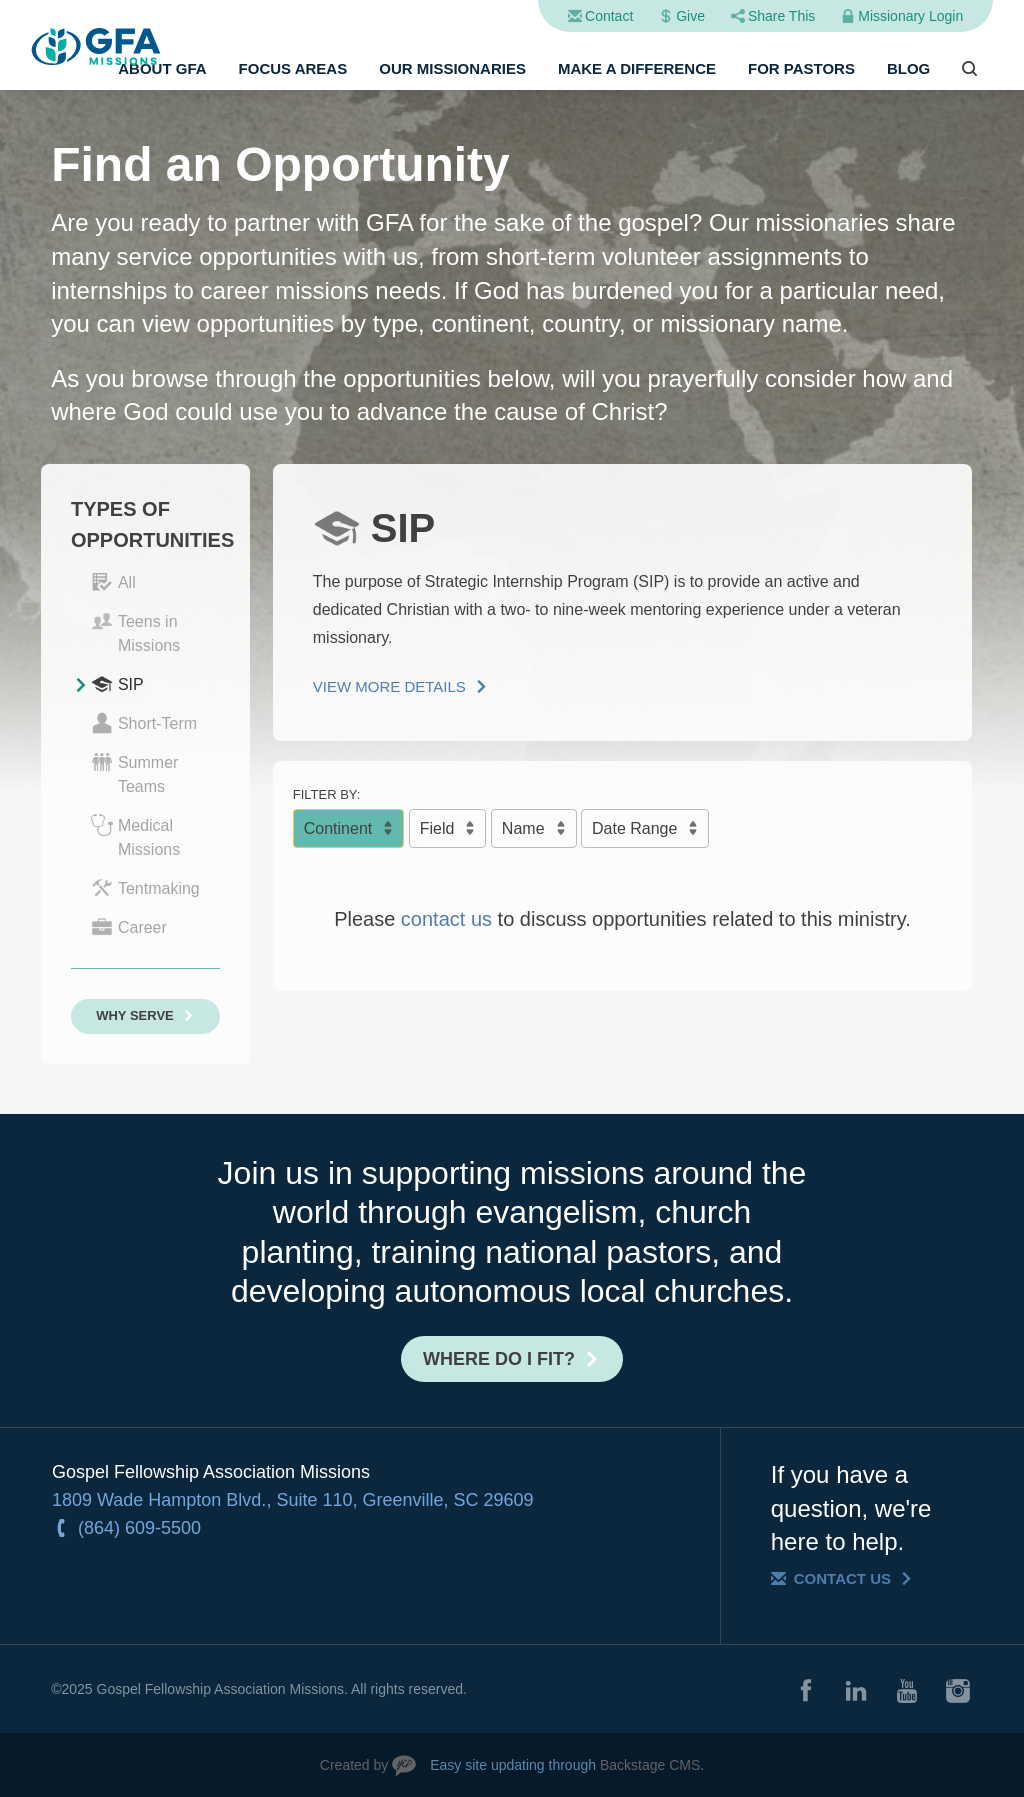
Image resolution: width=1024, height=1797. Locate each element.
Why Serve (135, 1015)
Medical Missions (135, 836)
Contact (609, 16)
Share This (781, 16)
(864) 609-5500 (139, 1528)
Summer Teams (134, 773)
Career (129, 927)
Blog (908, 68)
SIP (117, 684)
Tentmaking (145, 888)
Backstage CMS (650, 1765)
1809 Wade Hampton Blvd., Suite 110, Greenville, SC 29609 (293, 1500)
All (113, 582)
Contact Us (842, 1578)
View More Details (389, 686)
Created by (354, 1765)
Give (690, 16)
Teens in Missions (135, 632)
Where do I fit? (499, 1359)
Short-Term (144, 723)
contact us (446, 919)
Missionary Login (910, 16)
